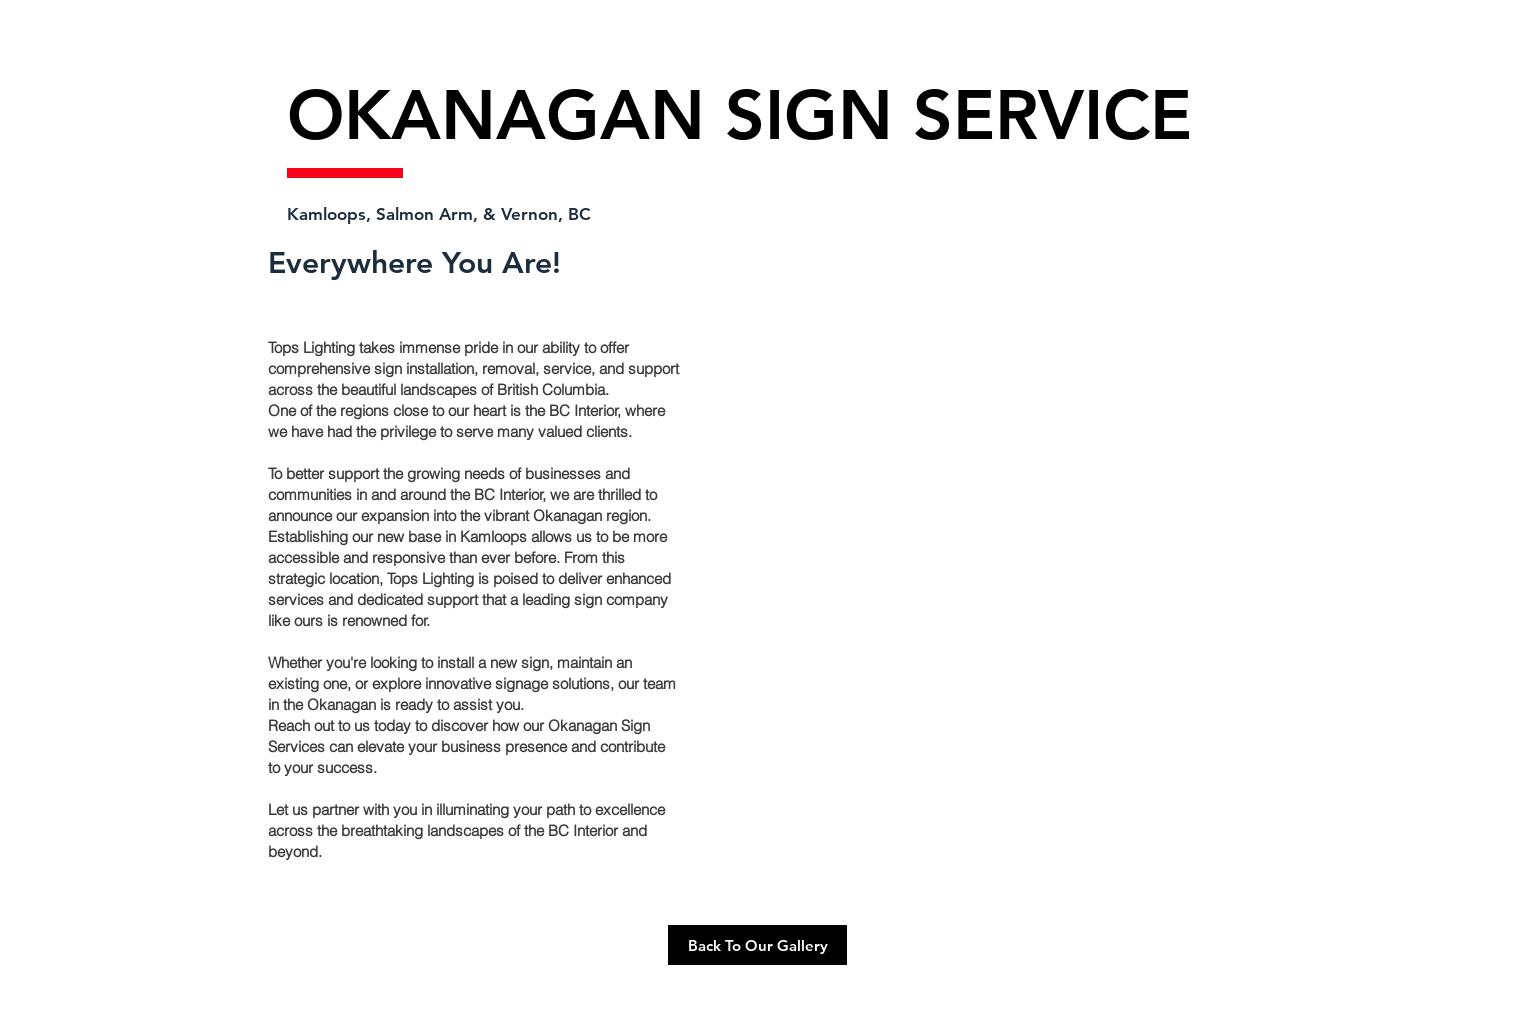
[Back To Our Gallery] (757, 945)
